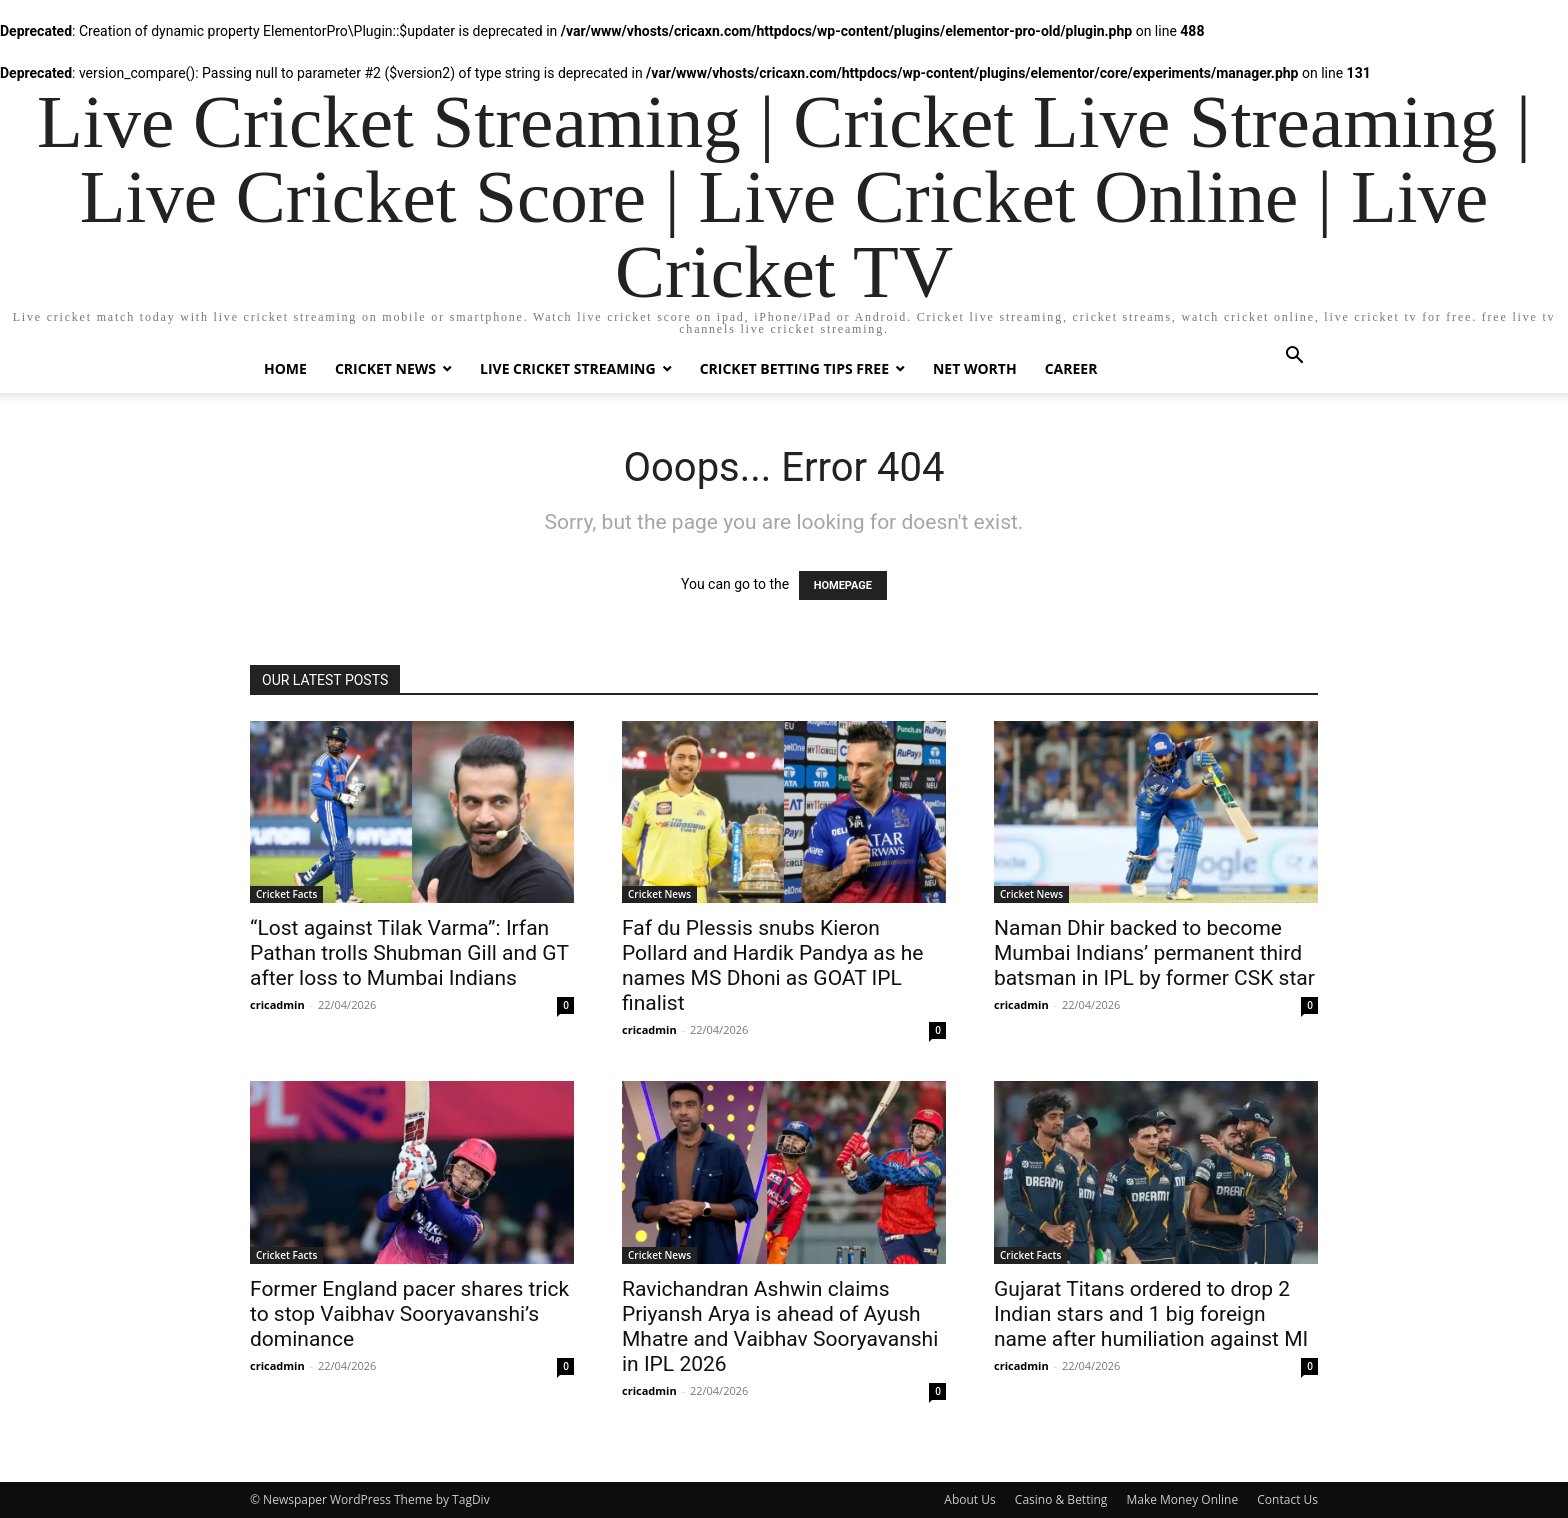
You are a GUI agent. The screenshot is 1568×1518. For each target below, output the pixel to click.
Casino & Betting (1061, 1499)
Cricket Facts (286, 894)
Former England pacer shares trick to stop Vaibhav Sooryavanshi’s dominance (409, 1314)
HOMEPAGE (843, 585)
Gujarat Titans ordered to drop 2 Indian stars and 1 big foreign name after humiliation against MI (1151, 1314)
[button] (1294, 357)
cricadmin (277, 1004)
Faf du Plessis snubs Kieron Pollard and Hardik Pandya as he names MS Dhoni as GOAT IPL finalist (773, 965)
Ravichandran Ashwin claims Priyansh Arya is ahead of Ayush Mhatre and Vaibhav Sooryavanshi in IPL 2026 (780, 1326)
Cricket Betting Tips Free (794, 368)
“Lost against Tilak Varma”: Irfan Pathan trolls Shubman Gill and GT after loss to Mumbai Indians (409, 953)
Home (285, 368)
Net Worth (975, 368)
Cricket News (385, 368)
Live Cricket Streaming (568, 368)
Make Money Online (1182, 1499)
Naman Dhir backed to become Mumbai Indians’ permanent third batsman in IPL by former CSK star (1154, 953)
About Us (969, 1499)
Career (1071, 368)
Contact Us (1287, 1499)
